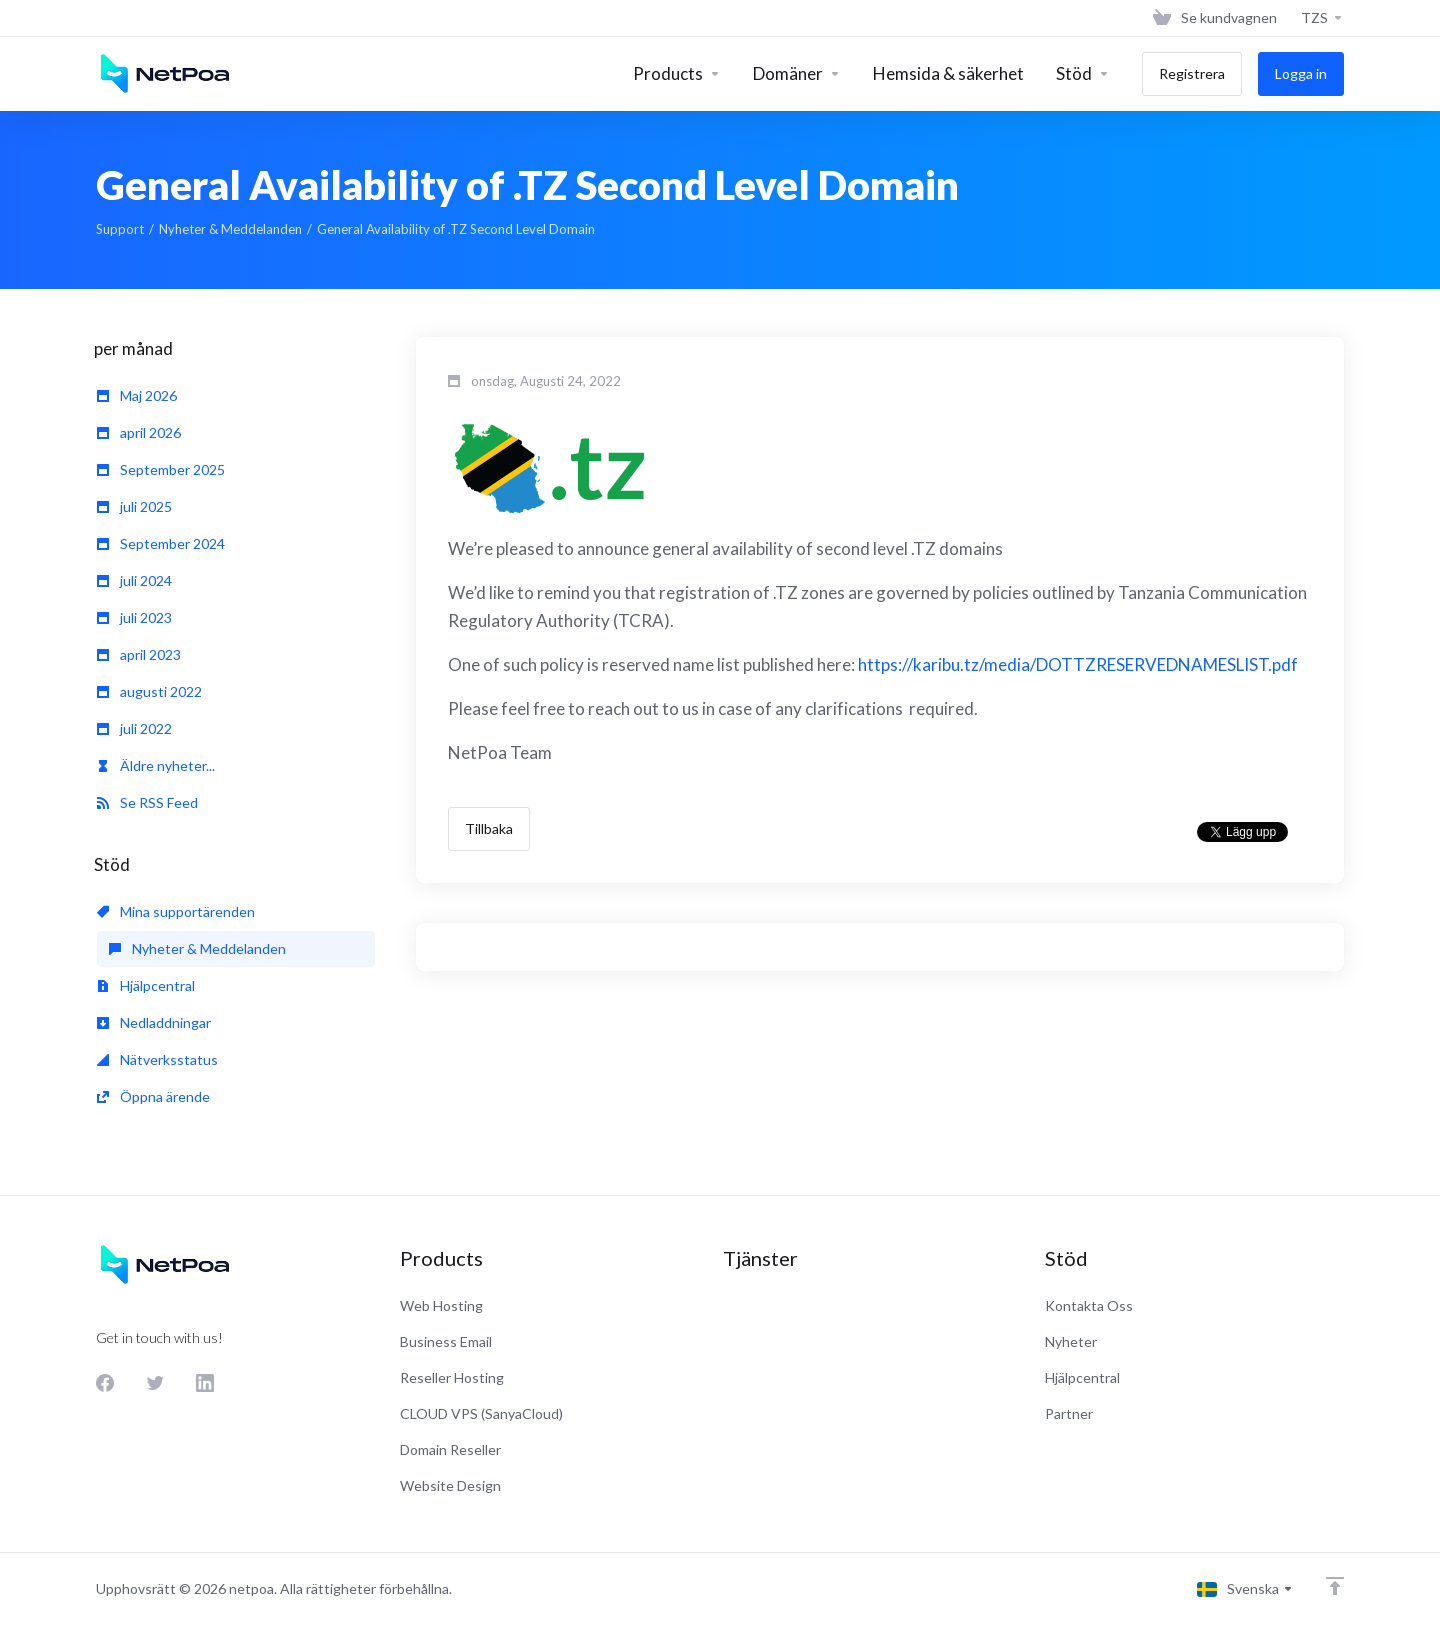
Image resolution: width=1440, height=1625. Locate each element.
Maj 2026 (137, 395)
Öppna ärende (153, 1096)
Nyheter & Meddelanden (230, 229)
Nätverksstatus (157, 1059)
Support (120, 229)
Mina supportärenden (176, 911)
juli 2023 (134, 617)
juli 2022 (134, 728)
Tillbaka (489, 828)
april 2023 (139, 654)
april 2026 (139, 432)
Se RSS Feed (147, 802)
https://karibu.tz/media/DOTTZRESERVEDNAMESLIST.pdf (1078, 664)
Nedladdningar (154, 1022)
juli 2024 (134, 580)
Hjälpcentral (146, 985)
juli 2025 (134, 506)
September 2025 (161, 469)
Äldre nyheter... (156, 765)
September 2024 (161, 543)
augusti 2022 (149, 691)
